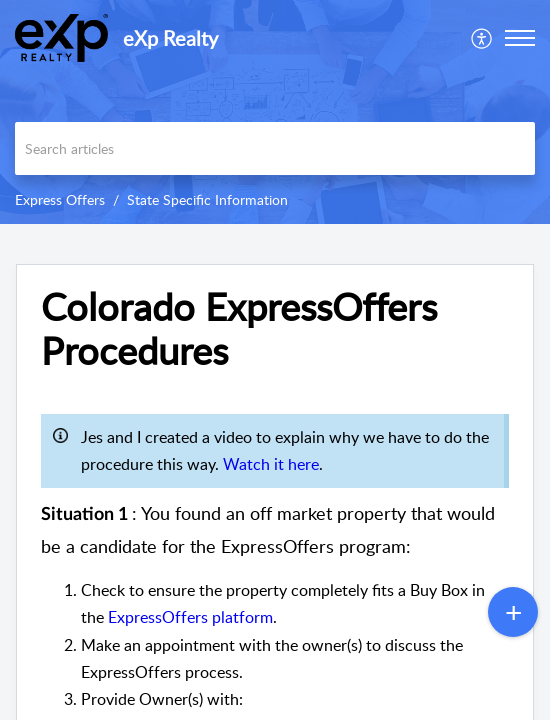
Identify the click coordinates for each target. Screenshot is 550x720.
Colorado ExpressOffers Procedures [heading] (239, 329)
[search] (275, 148)
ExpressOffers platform (190, 617)
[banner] (275, 112)
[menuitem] (482, 38)
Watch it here (271, 464)
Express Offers (60, 199)
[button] (482, 38)
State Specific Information (207, 199)
